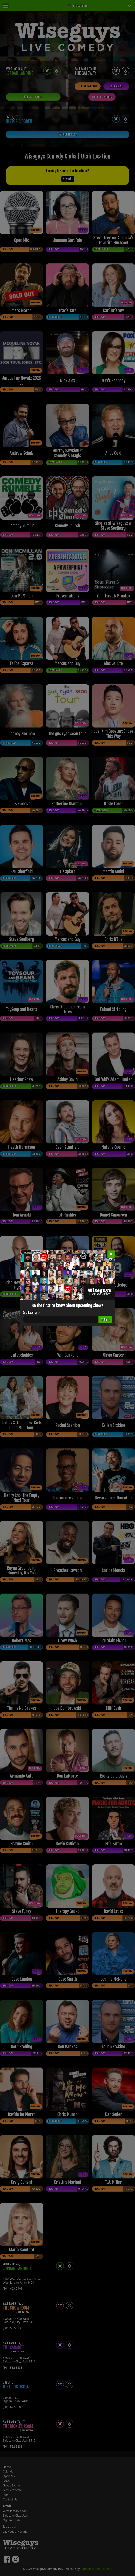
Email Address (32, 1312)
